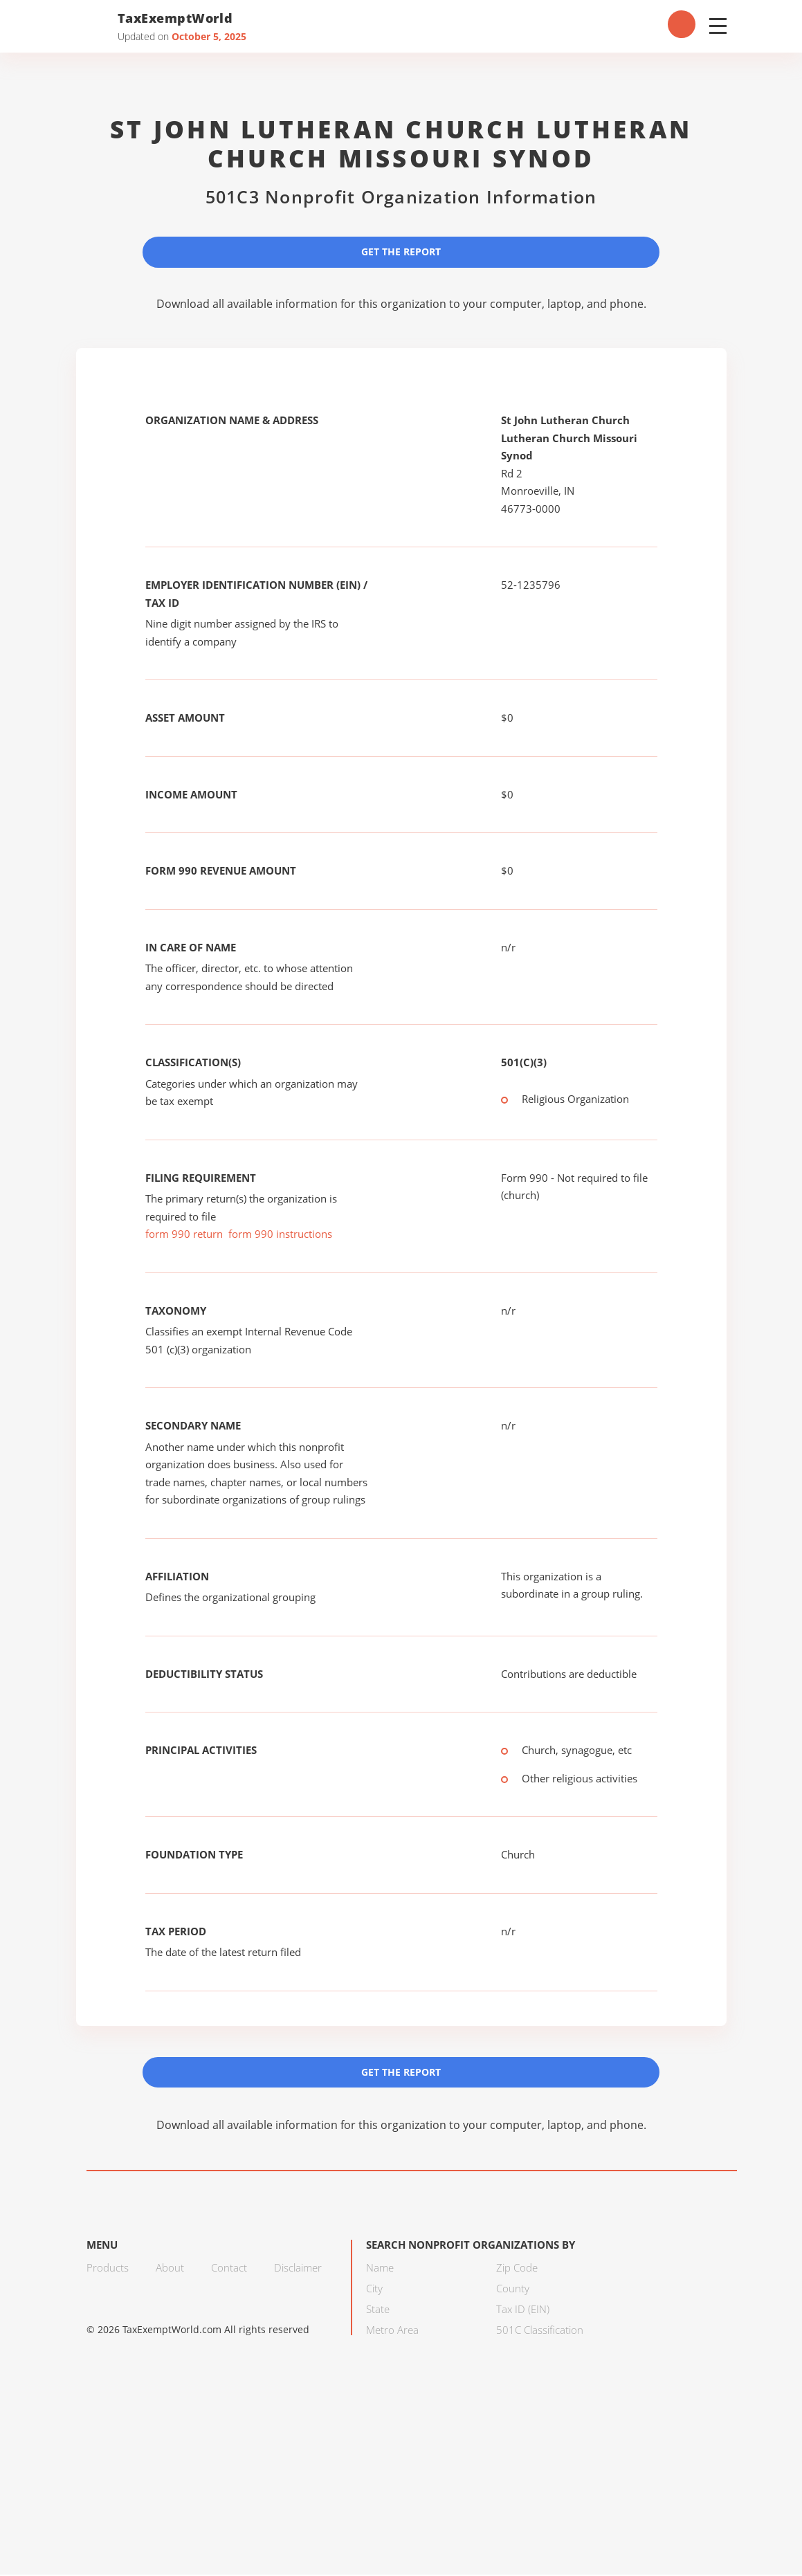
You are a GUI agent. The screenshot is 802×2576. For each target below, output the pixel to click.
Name (380, 2269)
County (512, 2289)
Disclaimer (298, 2269)
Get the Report (401, 252)
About (170, 2269)
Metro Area (392, 2331)
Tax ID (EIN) (522, 2310)
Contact (229, 2269)
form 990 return (184, 1234)
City (374, 2289)
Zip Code (517, 2269)
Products (107, 2269)
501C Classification (539, 2331)
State (378, 2310)
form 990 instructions (280, 1234)
